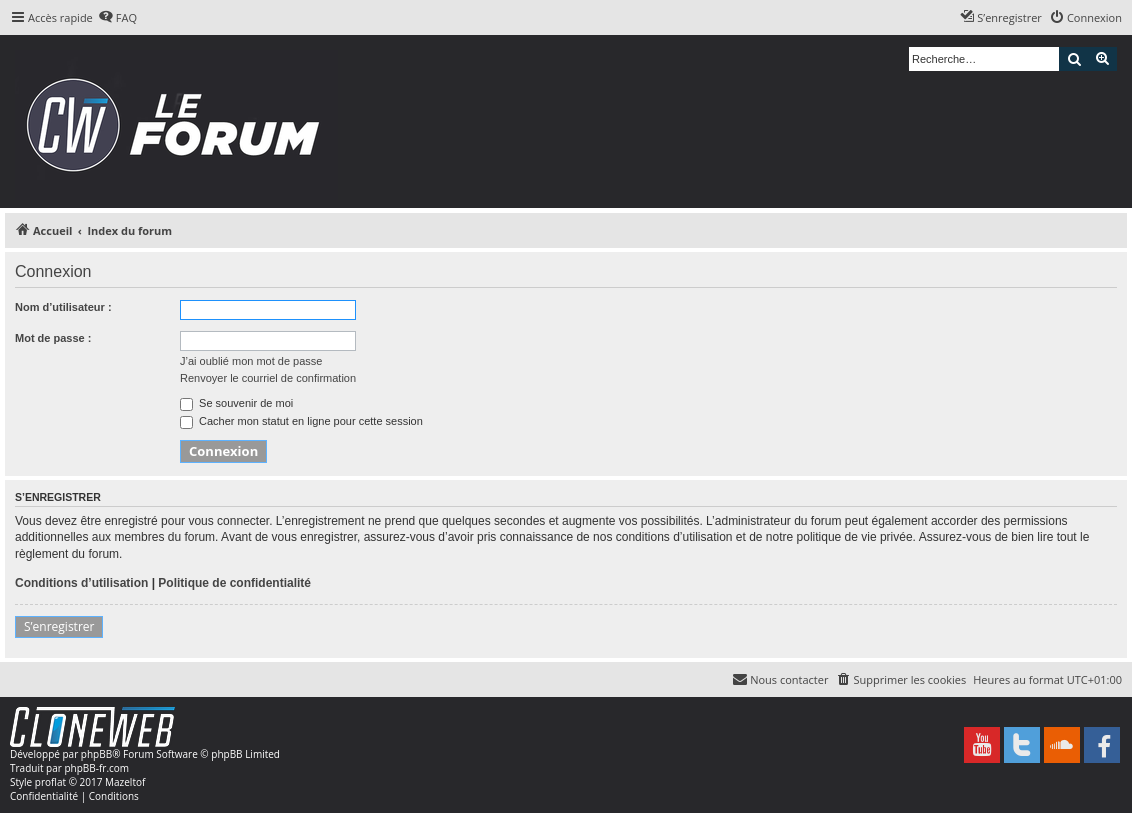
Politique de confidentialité (234, 583)
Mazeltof (125, 782)
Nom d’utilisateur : (63, 307)
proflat (50, 782)
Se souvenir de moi (236, 403)
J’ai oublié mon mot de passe (251, 361)
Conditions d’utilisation (81, 583)
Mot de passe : (53, 338)
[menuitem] (117, 18)
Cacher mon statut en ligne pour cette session (301, 421)
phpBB (96, 754)
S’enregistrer (59, 626)
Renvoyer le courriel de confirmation (268, 378)
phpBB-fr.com (96, 768)
